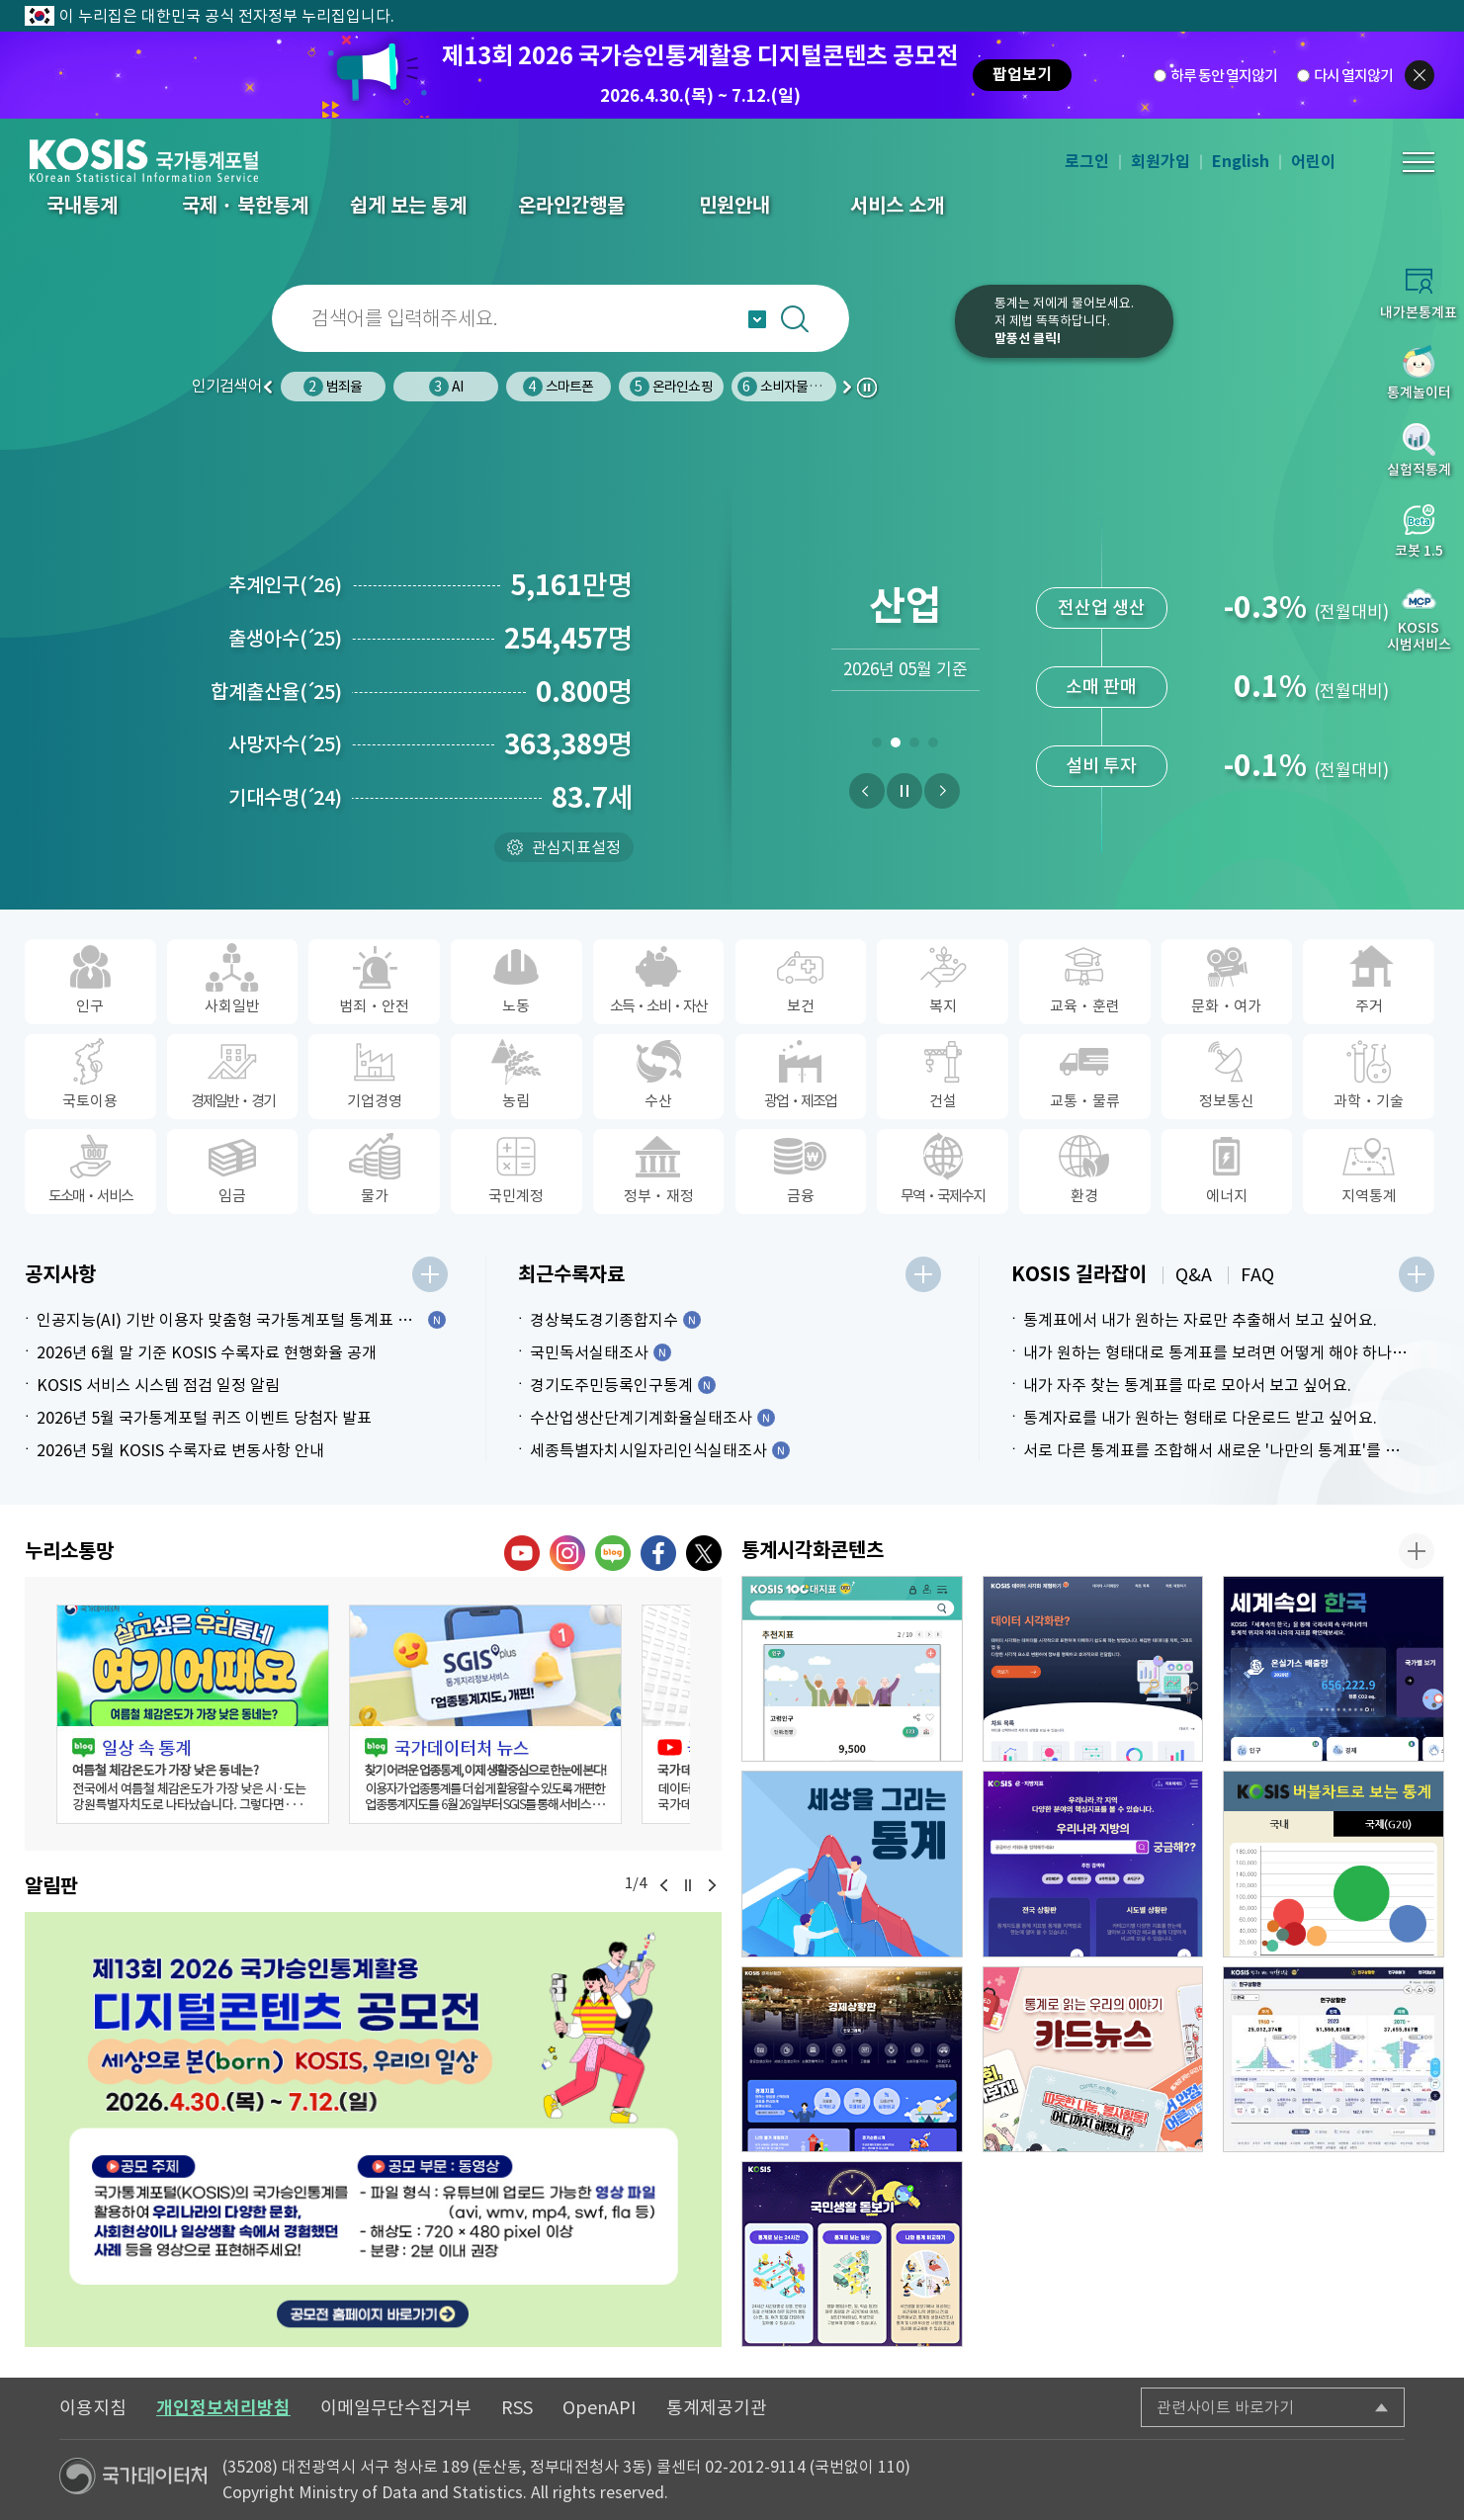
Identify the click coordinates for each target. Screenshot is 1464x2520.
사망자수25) (285, 744)
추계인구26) (285, 585)
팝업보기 (1022, 74)
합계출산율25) (276, 692)
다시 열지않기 (1353, 75)
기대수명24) (285, 798)
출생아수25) (285, 639)
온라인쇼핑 (783, 386)
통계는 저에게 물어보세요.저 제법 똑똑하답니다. (1064, 321)
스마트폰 (671, 386)
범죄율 (445, 386)
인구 (332, 386)
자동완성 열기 (757, 319)
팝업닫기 (1419, 75)
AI (558, 386)
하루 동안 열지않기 (1223, 75)
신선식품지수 (1101, 520)
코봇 (912, 334)
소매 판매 (1101, 776)
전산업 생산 (1102, 697)
